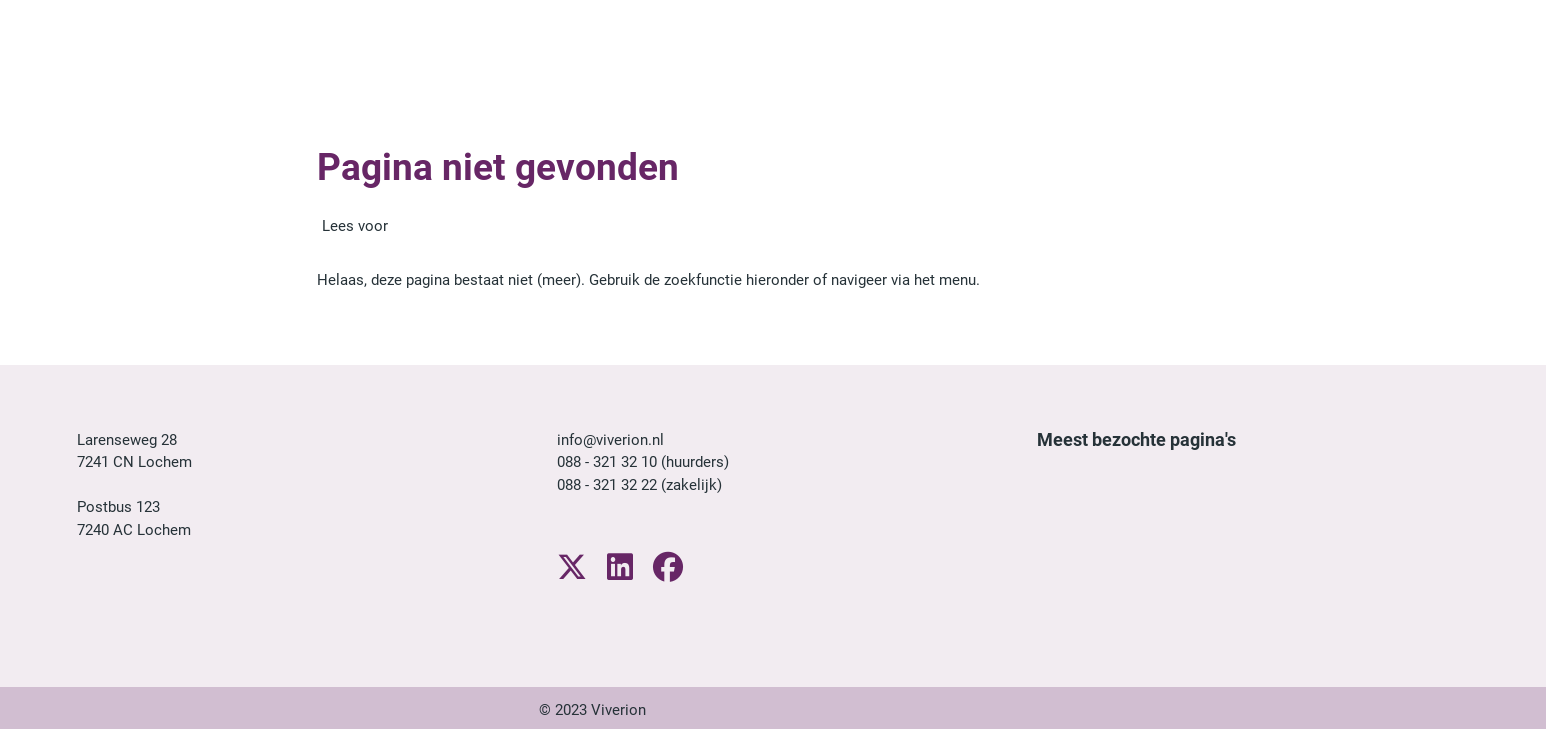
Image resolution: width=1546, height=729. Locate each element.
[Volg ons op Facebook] (668, 568)
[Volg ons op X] (572, 568)
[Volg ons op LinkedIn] (620, 568)
